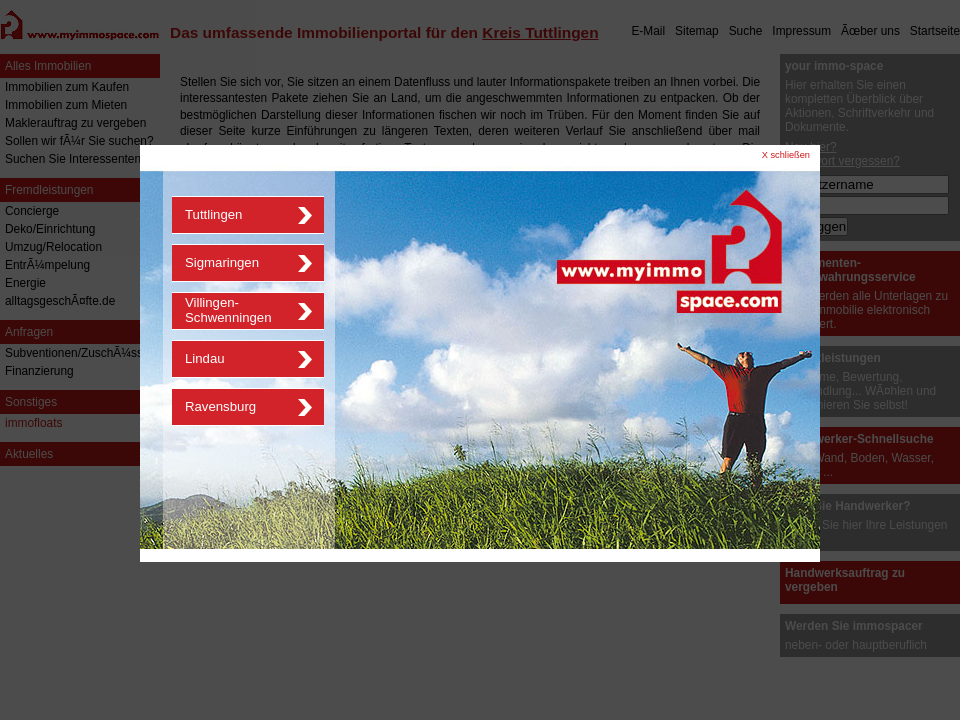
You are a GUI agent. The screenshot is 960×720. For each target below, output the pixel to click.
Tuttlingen (213, 214)
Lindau (205, 358)
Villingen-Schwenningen (228, 310)
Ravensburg (220, 406)
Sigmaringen (222, 262)
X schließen (786, 155)
